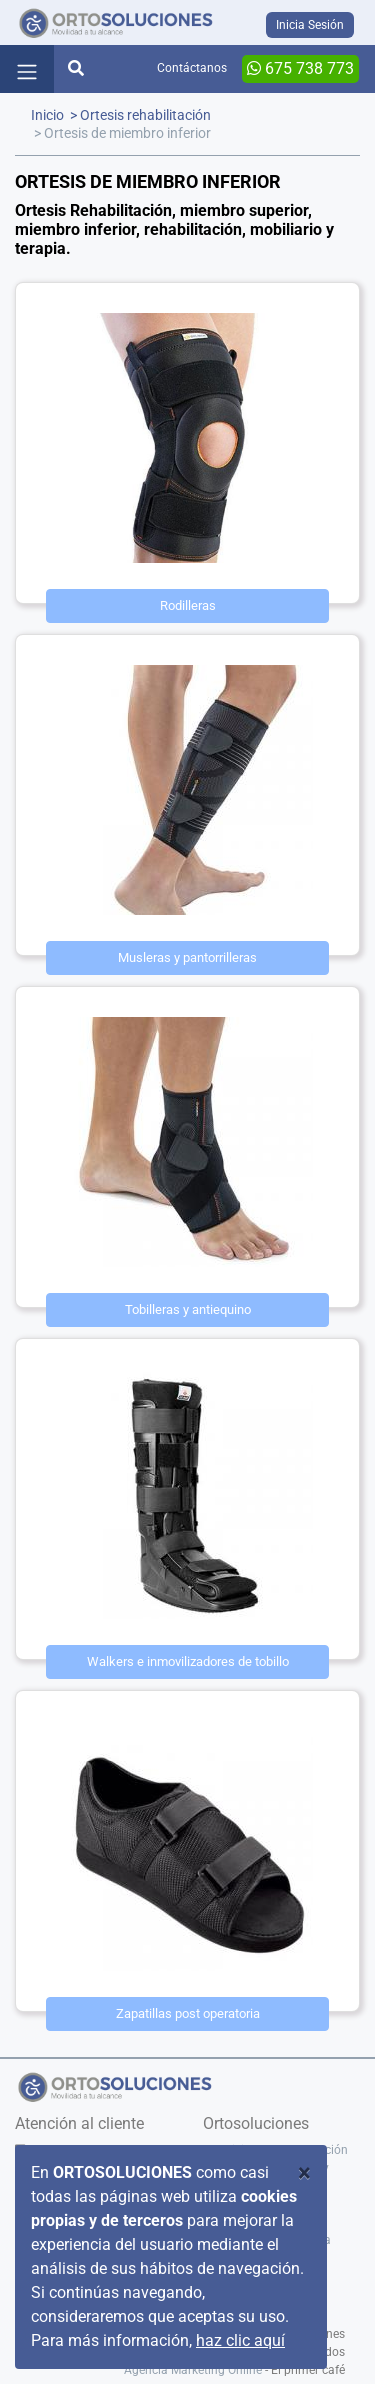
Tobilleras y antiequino (188, 1309)
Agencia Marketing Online (193, 2370)
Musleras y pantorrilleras (187, 957)
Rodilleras (188, 605)
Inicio (47, 115)
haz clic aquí (240, 2340)
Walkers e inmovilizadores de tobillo (188, 1661)
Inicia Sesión (310, 25)
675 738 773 (300, 68)
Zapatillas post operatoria (188, 2013)
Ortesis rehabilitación (145, 115)
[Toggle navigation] (27, 69)
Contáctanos (192, 68)
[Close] (304, 2173)
